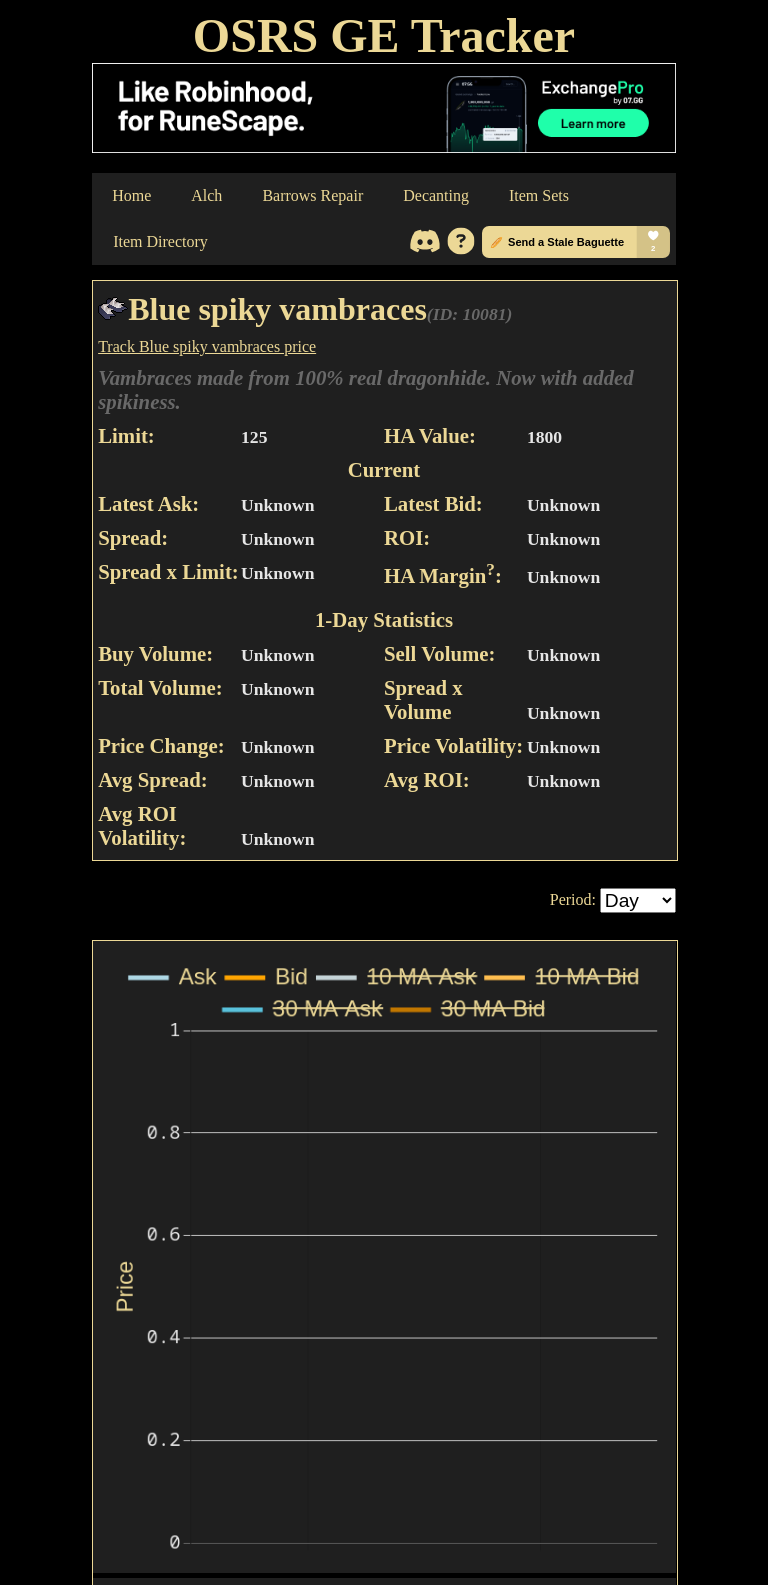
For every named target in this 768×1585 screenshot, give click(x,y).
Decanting (436, 195)
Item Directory (160, 241)
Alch (206, 195)
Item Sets (539, 195)
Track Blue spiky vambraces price (207, 346)
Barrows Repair (312, 195)
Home (131, 195)
